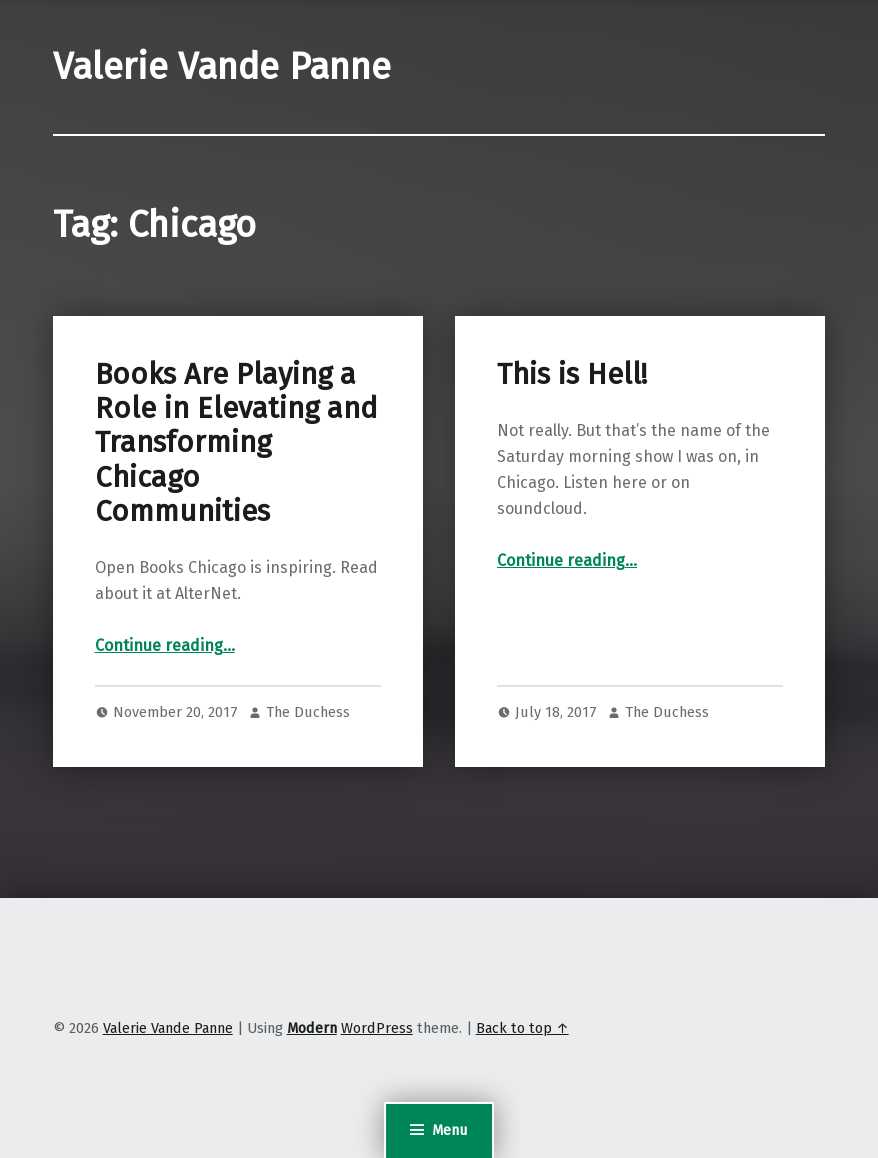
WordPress (377, 1028)
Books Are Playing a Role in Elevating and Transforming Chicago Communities (236, 443)
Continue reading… (165, 645)
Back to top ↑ (522, 1028)
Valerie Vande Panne (222, 67)
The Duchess (308, 712)
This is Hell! (572, 374)
